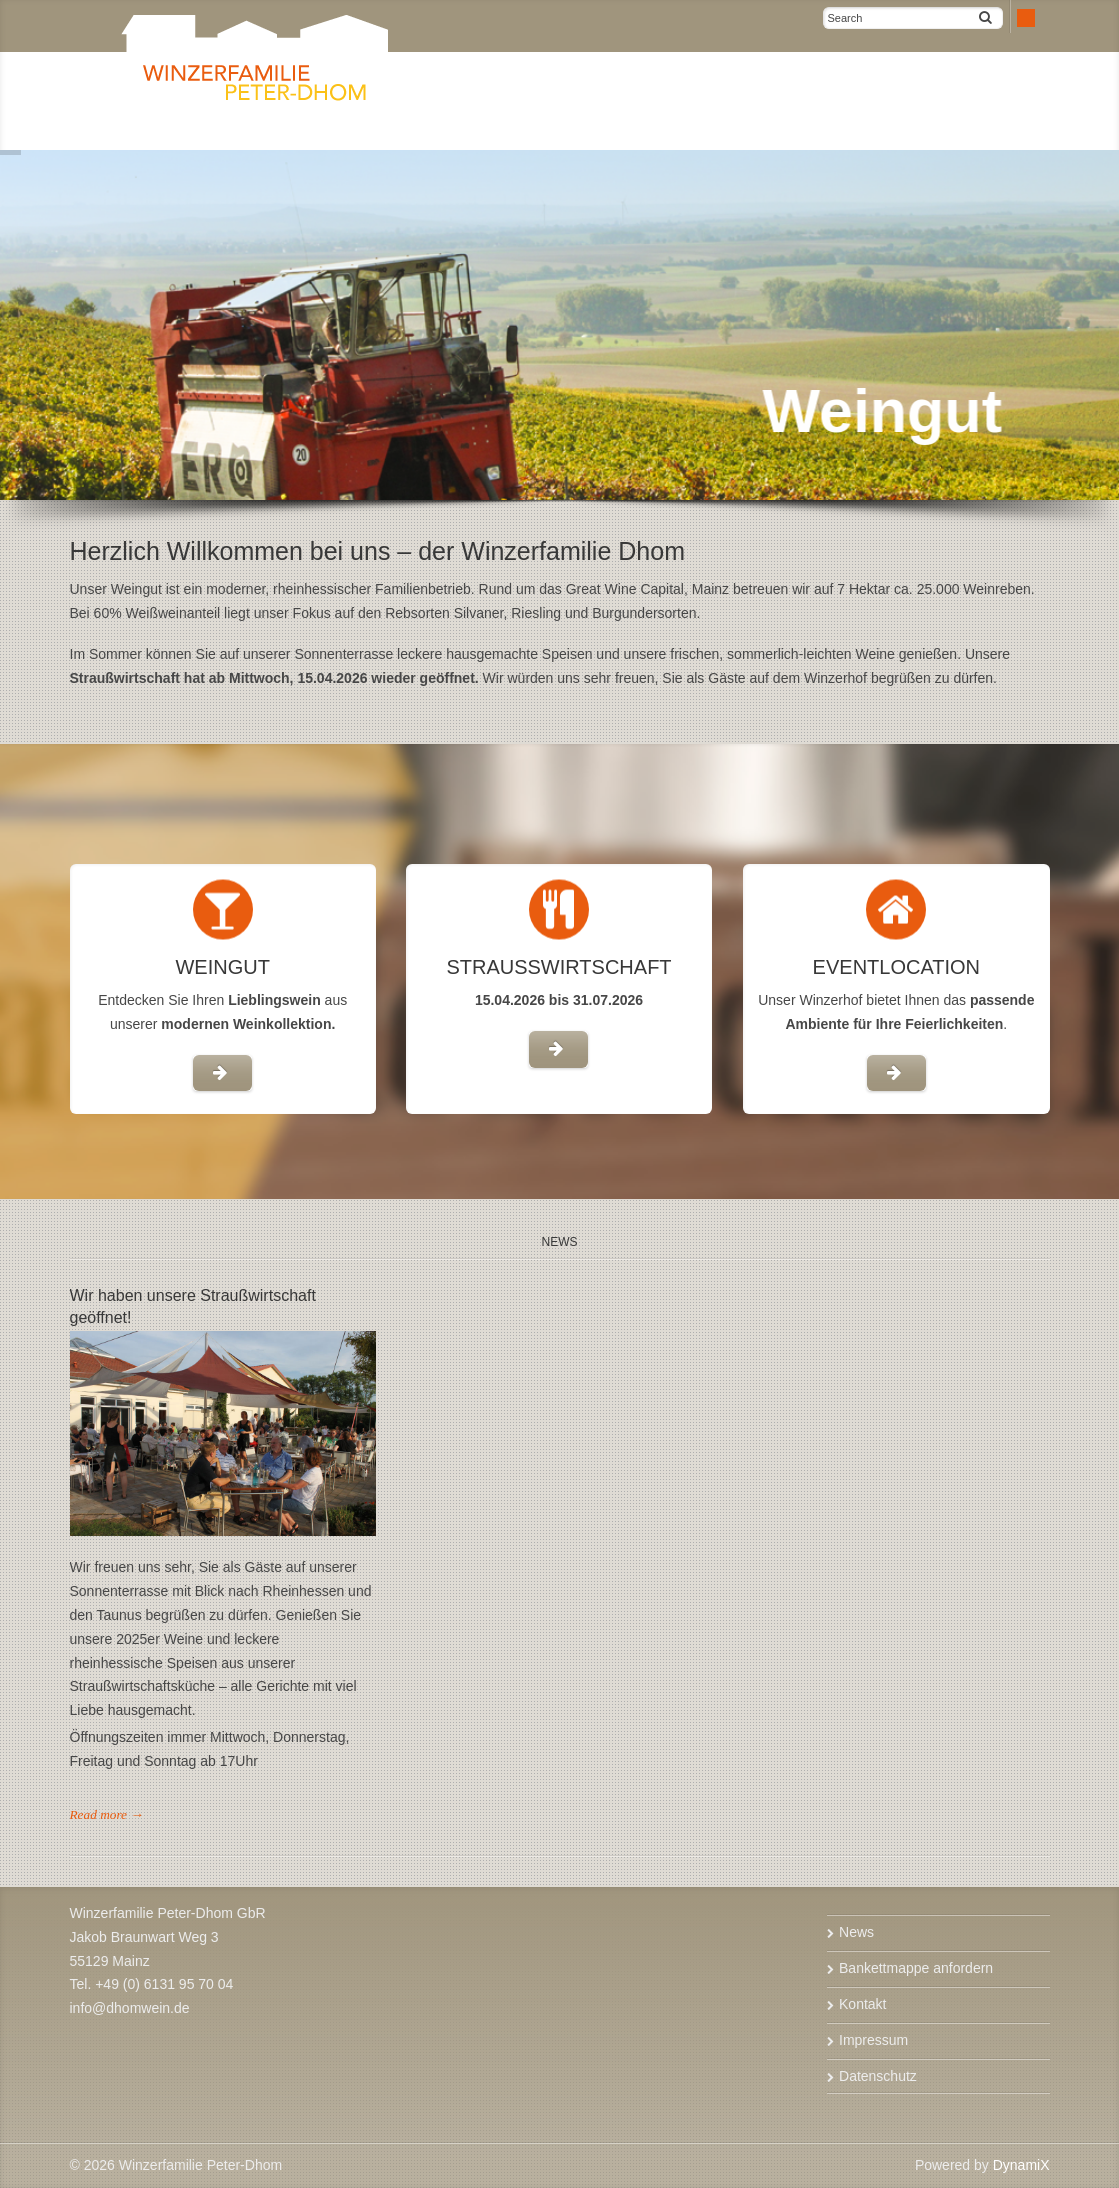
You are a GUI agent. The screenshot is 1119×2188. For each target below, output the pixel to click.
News (856, 1932)
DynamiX (1021, 2165)
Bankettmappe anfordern (916, 1968)
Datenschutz (878, 2076)
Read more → (107, 1814)
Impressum (873, 2040)
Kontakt (862, 2004)
